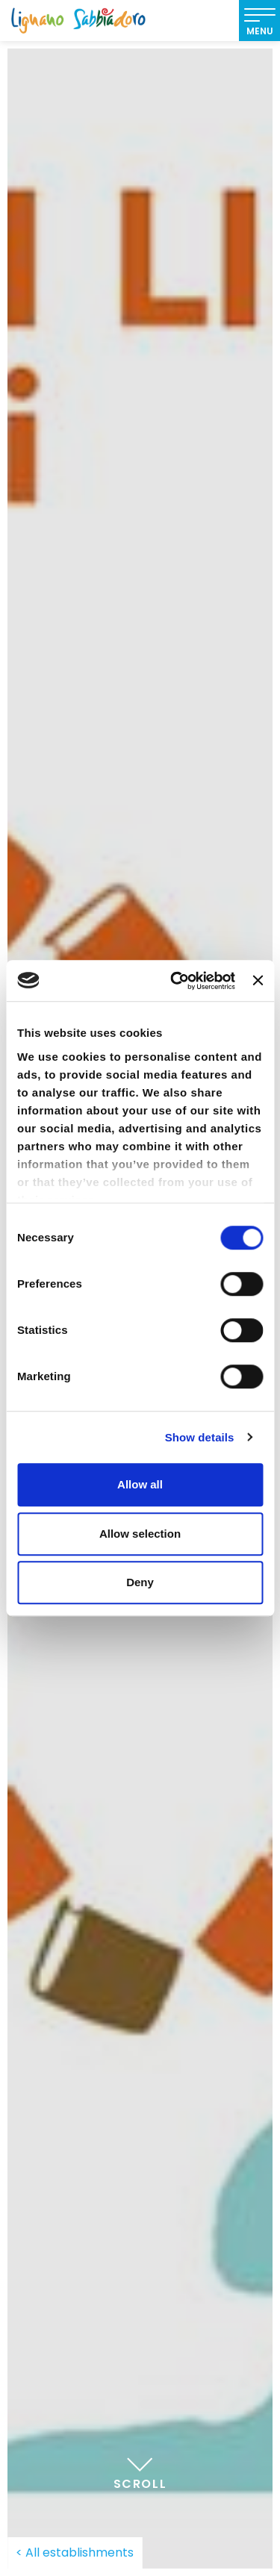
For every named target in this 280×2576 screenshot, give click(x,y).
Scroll (140, 2468)
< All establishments (75, 2552)
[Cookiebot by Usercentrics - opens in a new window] (175, 981)
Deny (140, 1582)
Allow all (140, 1484)
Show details (199, 1437)
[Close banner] (257, 981)
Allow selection (140, 1533)
